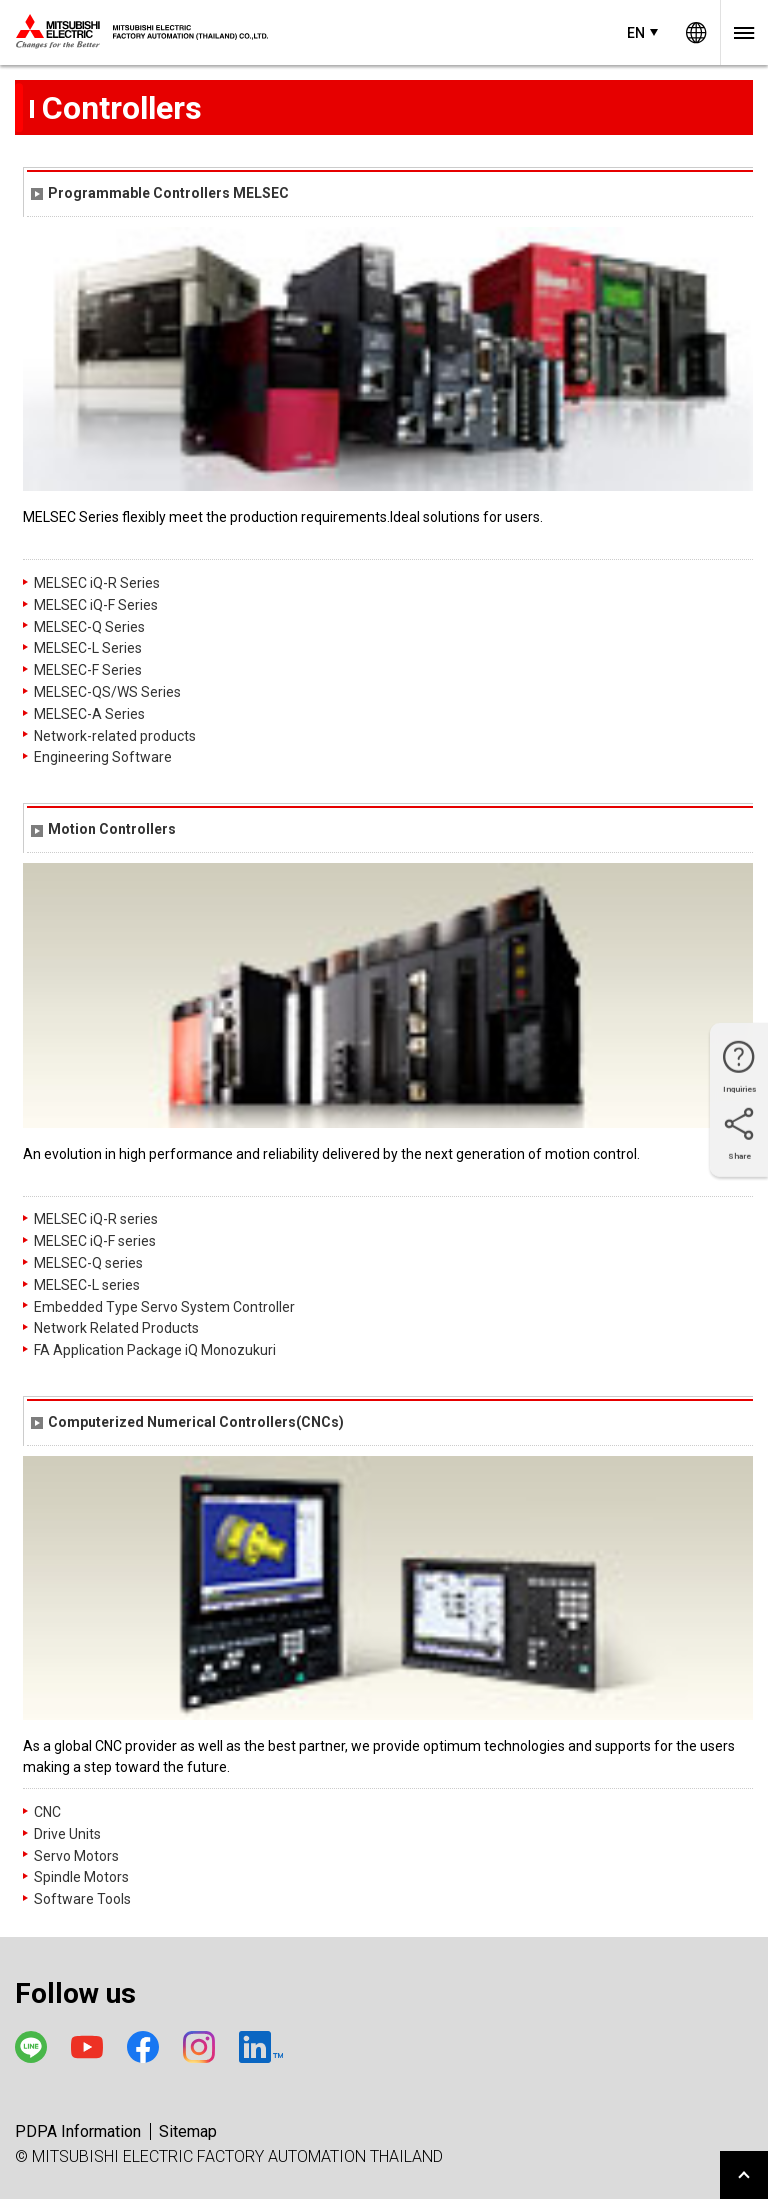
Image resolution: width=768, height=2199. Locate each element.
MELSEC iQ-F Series (96, 605)
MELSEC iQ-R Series (97, 583)
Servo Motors (76, 1856)
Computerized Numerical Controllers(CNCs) (187, 1422)
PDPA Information (78, 2131)
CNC (47, 1812)
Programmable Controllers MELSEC (160, 193)
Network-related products (115, 736)
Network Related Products (116, 1328)
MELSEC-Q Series (89, 627)
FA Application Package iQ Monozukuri (155, 1350)
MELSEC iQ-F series (95, 1241)
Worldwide (696, 32)
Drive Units (67, 1834)
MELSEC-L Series (88, 648)
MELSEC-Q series (88, 1263)
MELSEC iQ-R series (96, 1219)
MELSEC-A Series (89, 714)
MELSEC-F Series (88, 670)
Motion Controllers (103, 829)
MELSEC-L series (87, 1285)
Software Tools (82, 1899)
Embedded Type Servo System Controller (164, 1307)
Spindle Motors (81, 1877)
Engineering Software (103, 757)
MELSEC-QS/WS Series (107, 692)
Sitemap (188, 2131)
